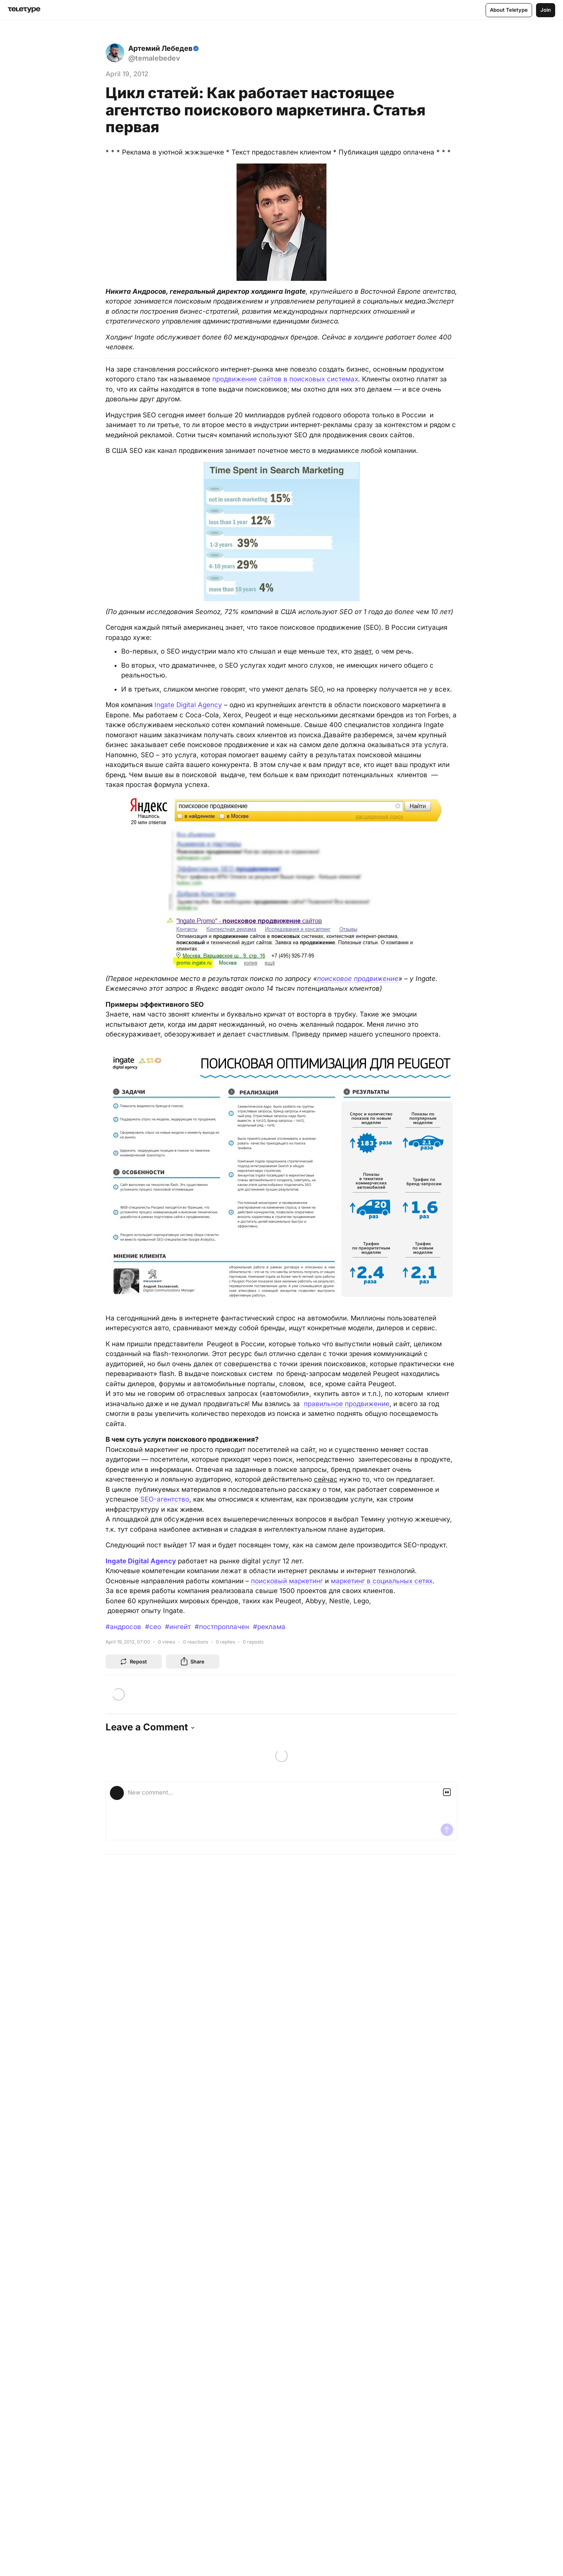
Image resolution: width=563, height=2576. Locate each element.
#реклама (269, 1627)
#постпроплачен (222, 1627)
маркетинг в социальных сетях (381, 1581)
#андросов (123, 1627)
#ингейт (178, 1627)
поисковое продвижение (357, 979)
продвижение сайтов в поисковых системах (285, 379)
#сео (153, 1627)
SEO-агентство (164, 1499)
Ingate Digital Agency (188, 705)
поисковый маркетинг (287, 1581)
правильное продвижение (346, 1404)
